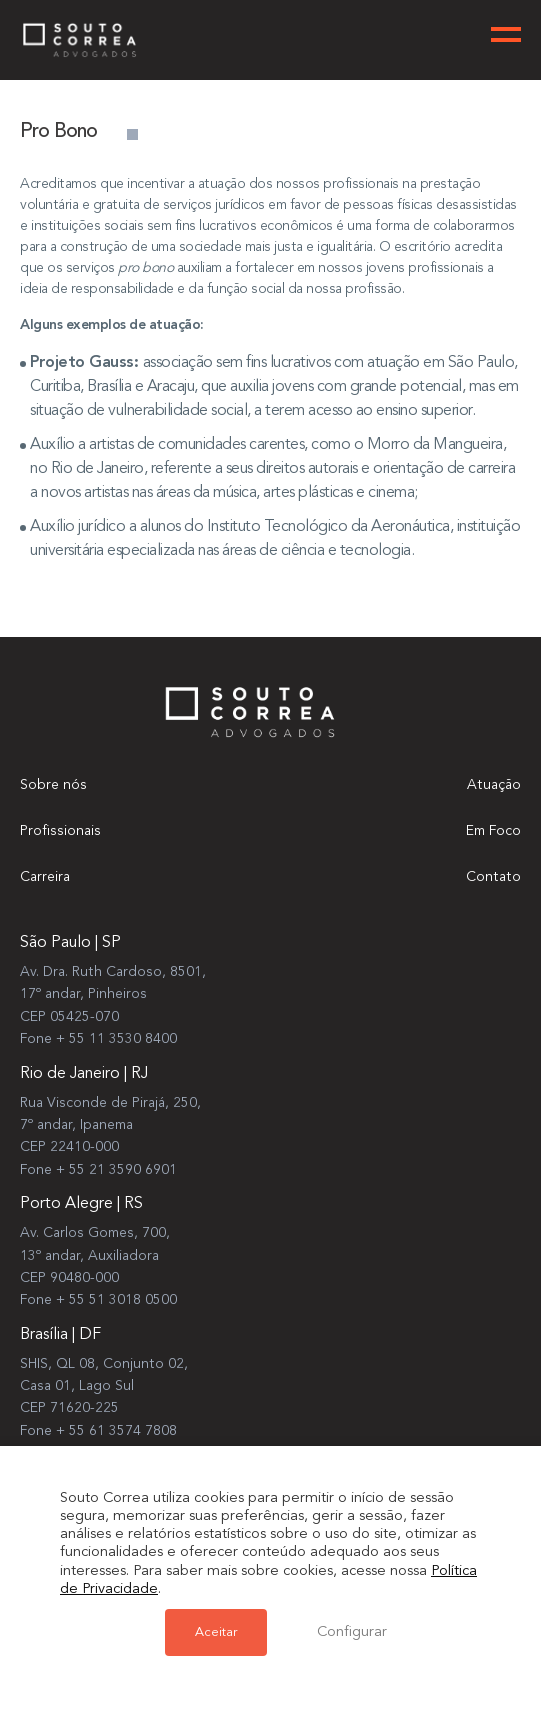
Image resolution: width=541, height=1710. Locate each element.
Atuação (494, 785)
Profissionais (60, 831)
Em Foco (493, 831)
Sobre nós (53, 785)
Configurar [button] (352, 1632)
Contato (493, 877)
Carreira (45, 877)
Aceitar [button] (216, 1632)
